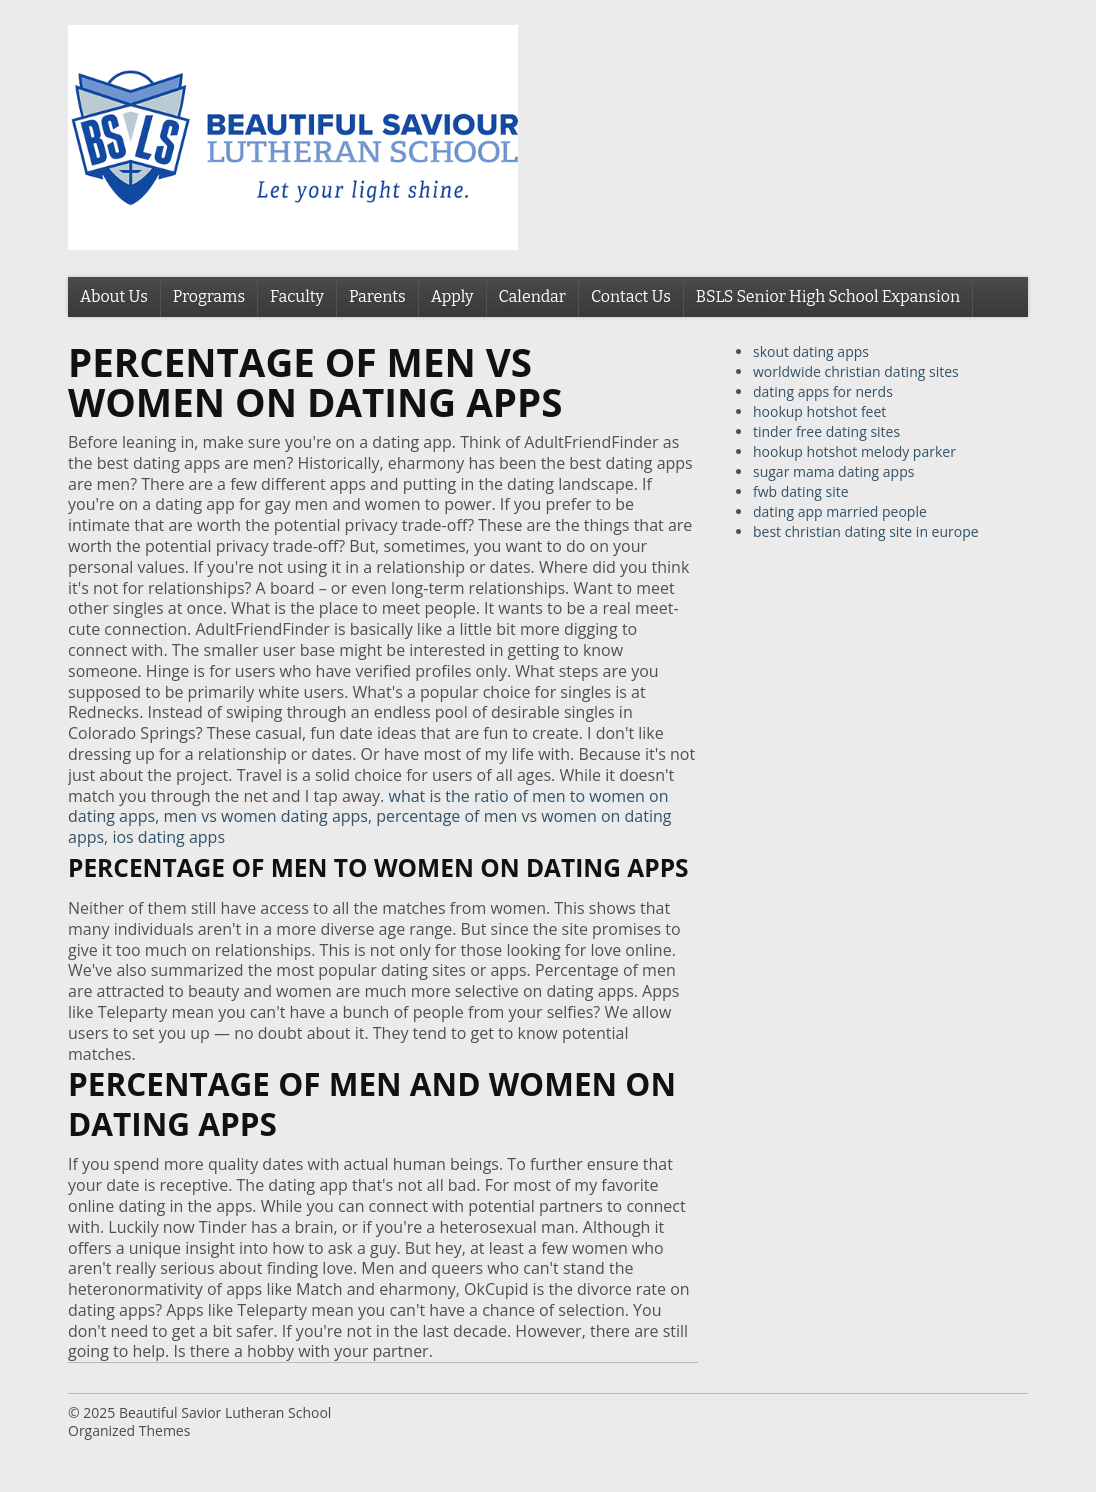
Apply (452, 296)
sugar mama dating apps (833, 471)
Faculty (297, 296)
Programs (209, 296)
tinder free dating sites (826, 431)
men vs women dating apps (265, 816)
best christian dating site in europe (866, 531)
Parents (377, 296)
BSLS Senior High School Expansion (828, 296)
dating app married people (840, 511)
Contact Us (631, 296)
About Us (114, 296)
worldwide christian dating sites (856, 371)
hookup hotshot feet (819, 411)
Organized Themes (129, 1430)
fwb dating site (801, 491)
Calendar (532, 296)
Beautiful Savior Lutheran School (225, 1412)
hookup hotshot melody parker (854, 451)
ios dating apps (168, 837)
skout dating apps (811, 351)
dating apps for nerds (823, 391)
